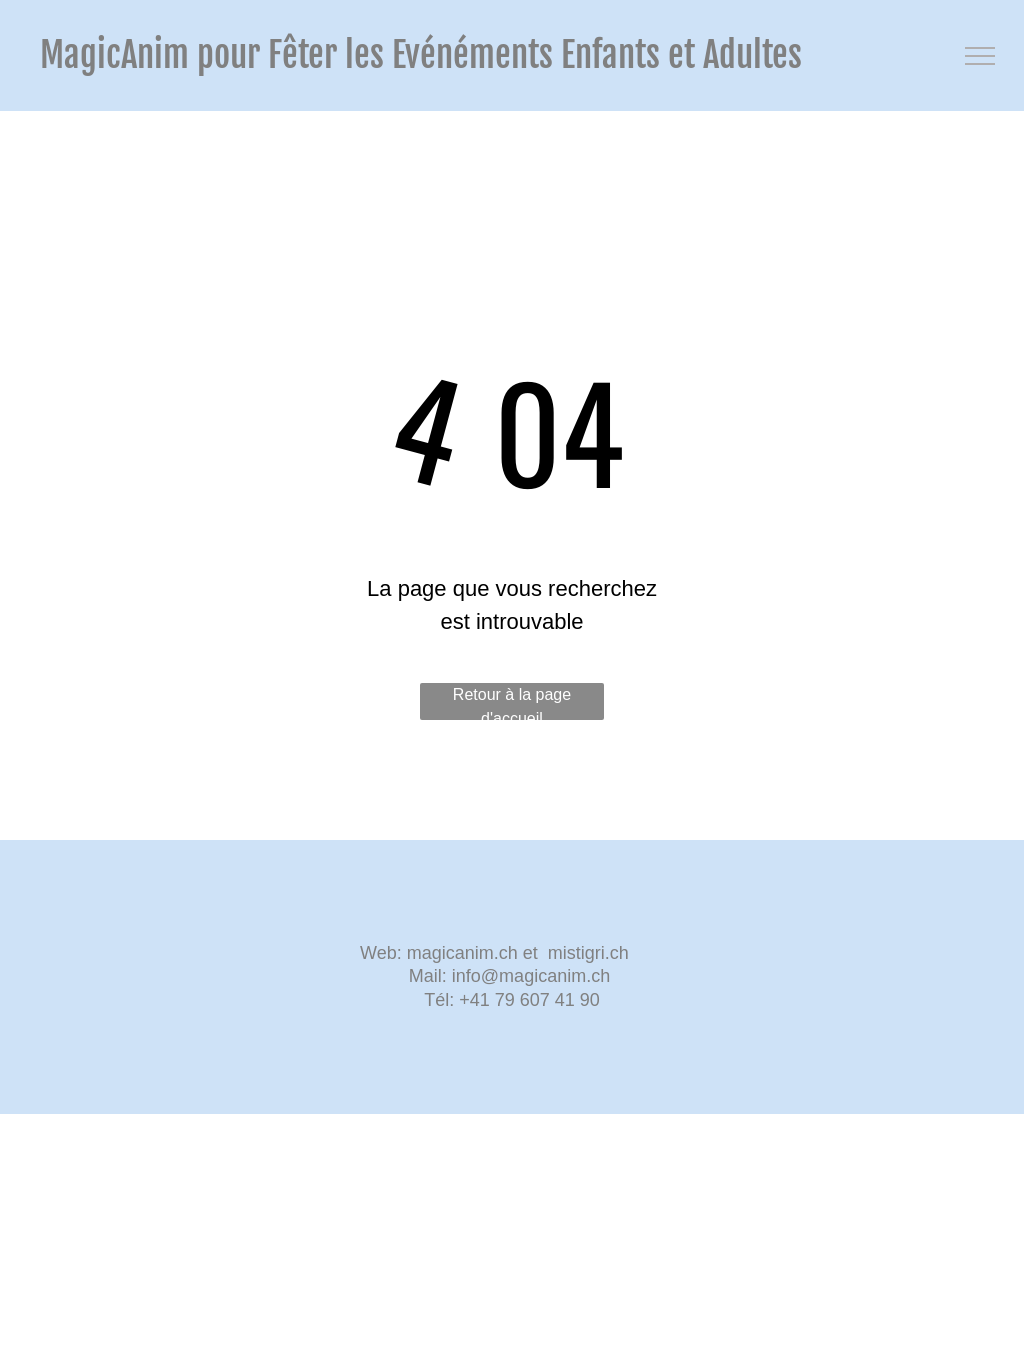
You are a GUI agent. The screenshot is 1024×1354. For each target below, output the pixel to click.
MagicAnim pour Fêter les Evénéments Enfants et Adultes (421, 55)
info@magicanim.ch (531, 976)
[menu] (980, 56)
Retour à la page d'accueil (512, 703)
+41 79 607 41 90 (529, 1000)
